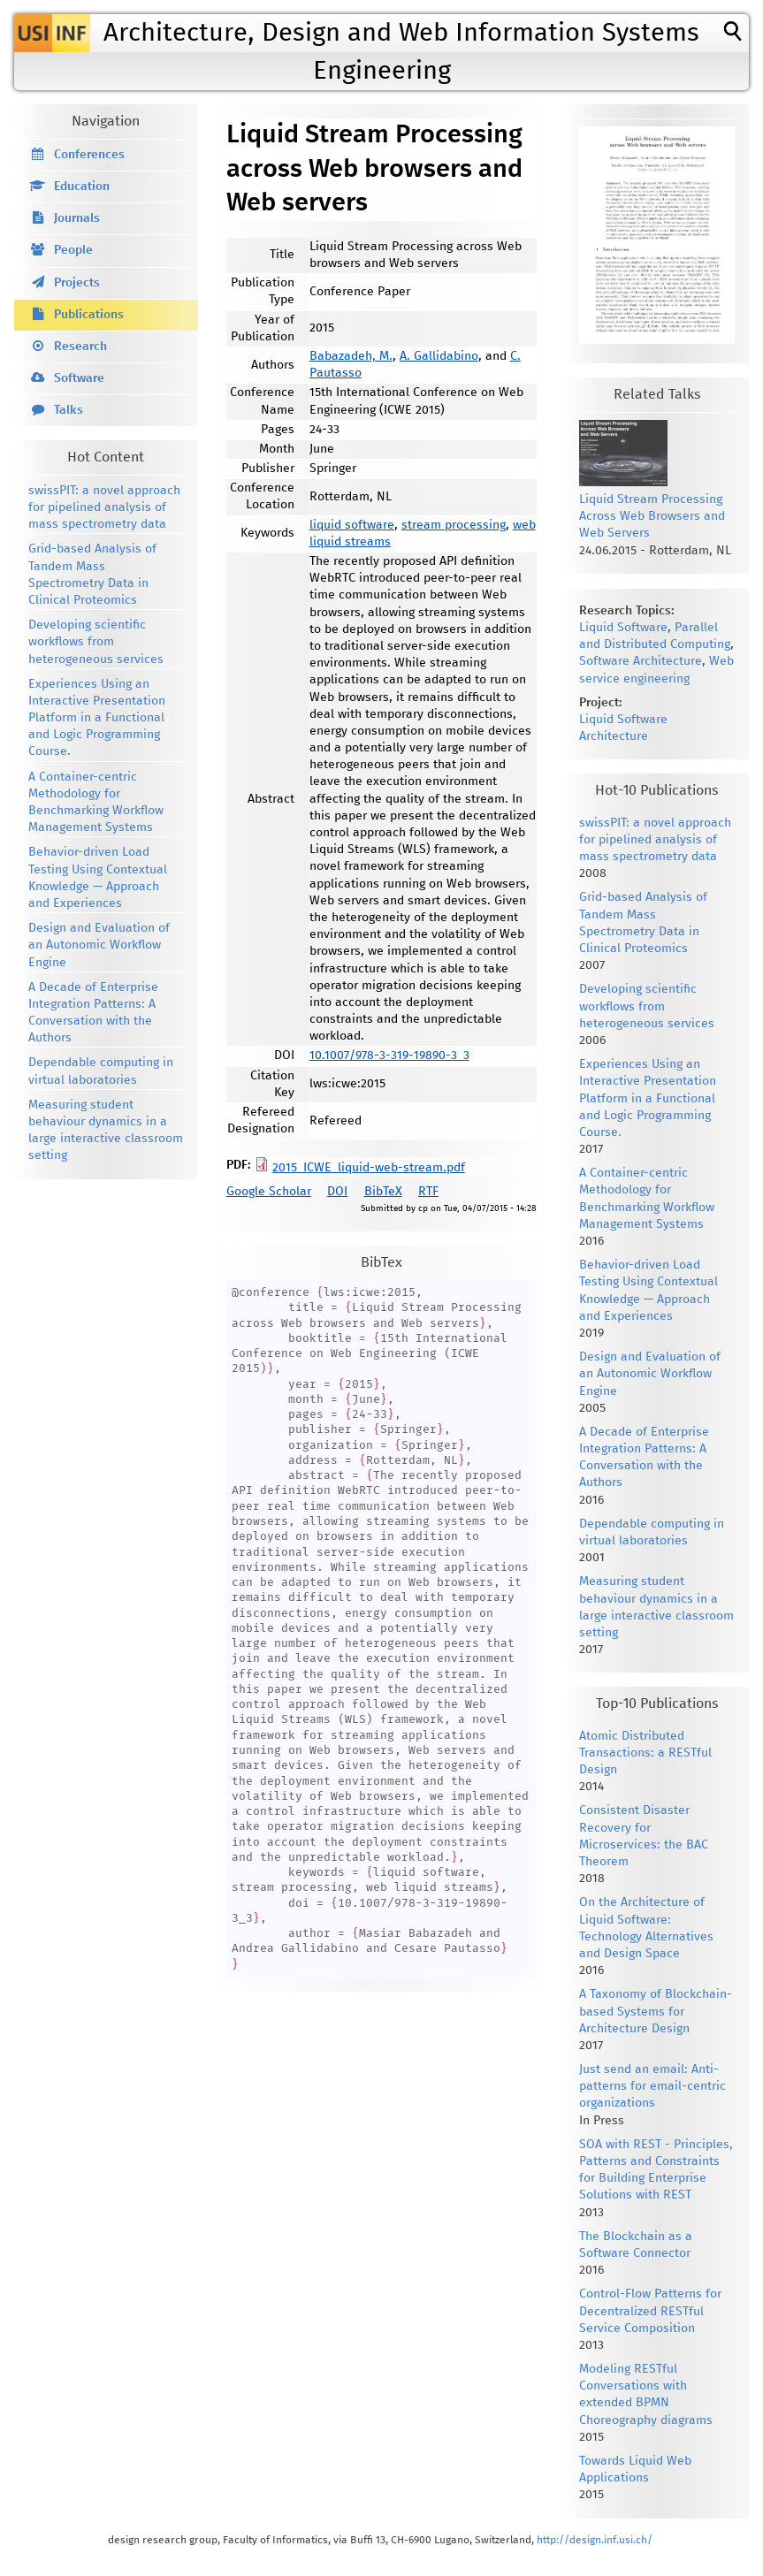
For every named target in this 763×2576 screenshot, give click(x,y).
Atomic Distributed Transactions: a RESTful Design (645, 1753)
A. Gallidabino (439, 356)
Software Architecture (640, 661)
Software (79, 378)
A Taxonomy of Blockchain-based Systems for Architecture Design (655, 2011)
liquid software (351, 525)
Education (82, 186)
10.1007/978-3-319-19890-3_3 (389, 1055)
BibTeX (383, 1191)
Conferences (89, 155)
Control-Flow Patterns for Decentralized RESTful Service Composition (650, 2311)
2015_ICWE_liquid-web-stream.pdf (368, 1168)
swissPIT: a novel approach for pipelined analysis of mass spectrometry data (104, 507)
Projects (77, 283)
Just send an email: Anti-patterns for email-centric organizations (652, 2086)
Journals (77, 218)
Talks (68, 410)
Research (80, 346)
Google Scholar (268, 1191)
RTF (428, 1191)
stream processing (453, 525)
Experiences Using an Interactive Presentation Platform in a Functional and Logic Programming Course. (96, 718)
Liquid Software (623, 627)
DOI (337, 1191)
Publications (89, 315)
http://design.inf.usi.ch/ (594, 2540)
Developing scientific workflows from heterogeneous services (96, 642)
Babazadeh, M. (351, 356)
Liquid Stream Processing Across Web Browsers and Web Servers (652, 516)
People (73, 250)
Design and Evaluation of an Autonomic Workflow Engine (99, 945)
